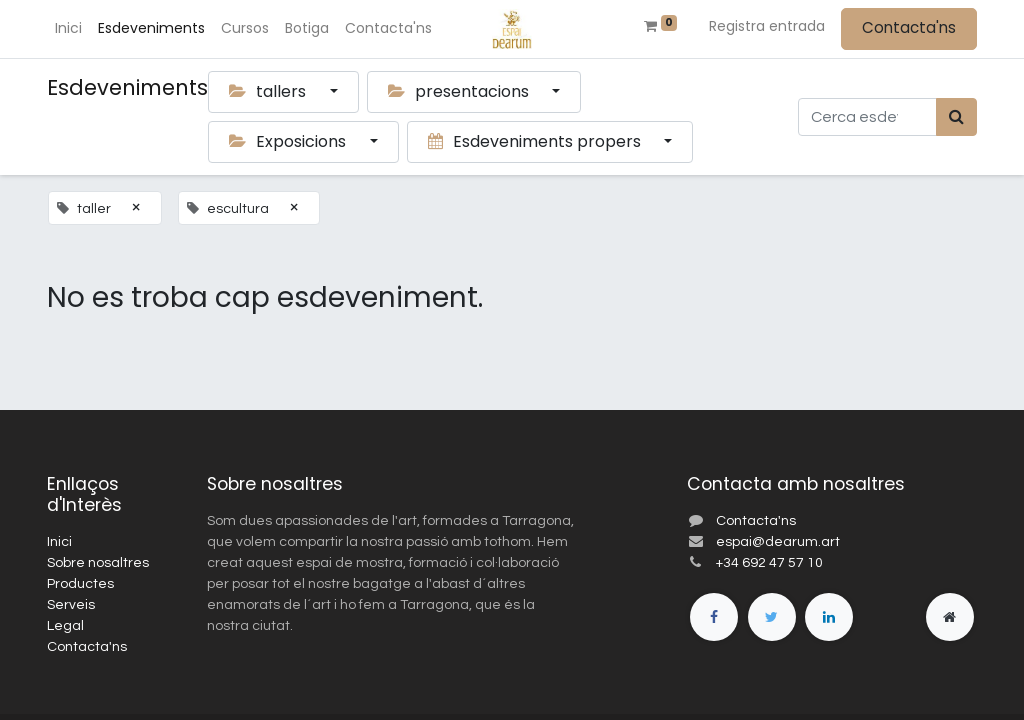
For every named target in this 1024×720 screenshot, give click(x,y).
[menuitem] (68, 28)
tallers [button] (269, 91)
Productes (80, 584)
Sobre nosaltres (98, 563)
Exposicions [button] (289, 141)
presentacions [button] (460, 91)
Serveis (71, 605)
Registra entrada (767, 26)
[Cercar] (956, 117)
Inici (59, 542)
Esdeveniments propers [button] (536, 141)
